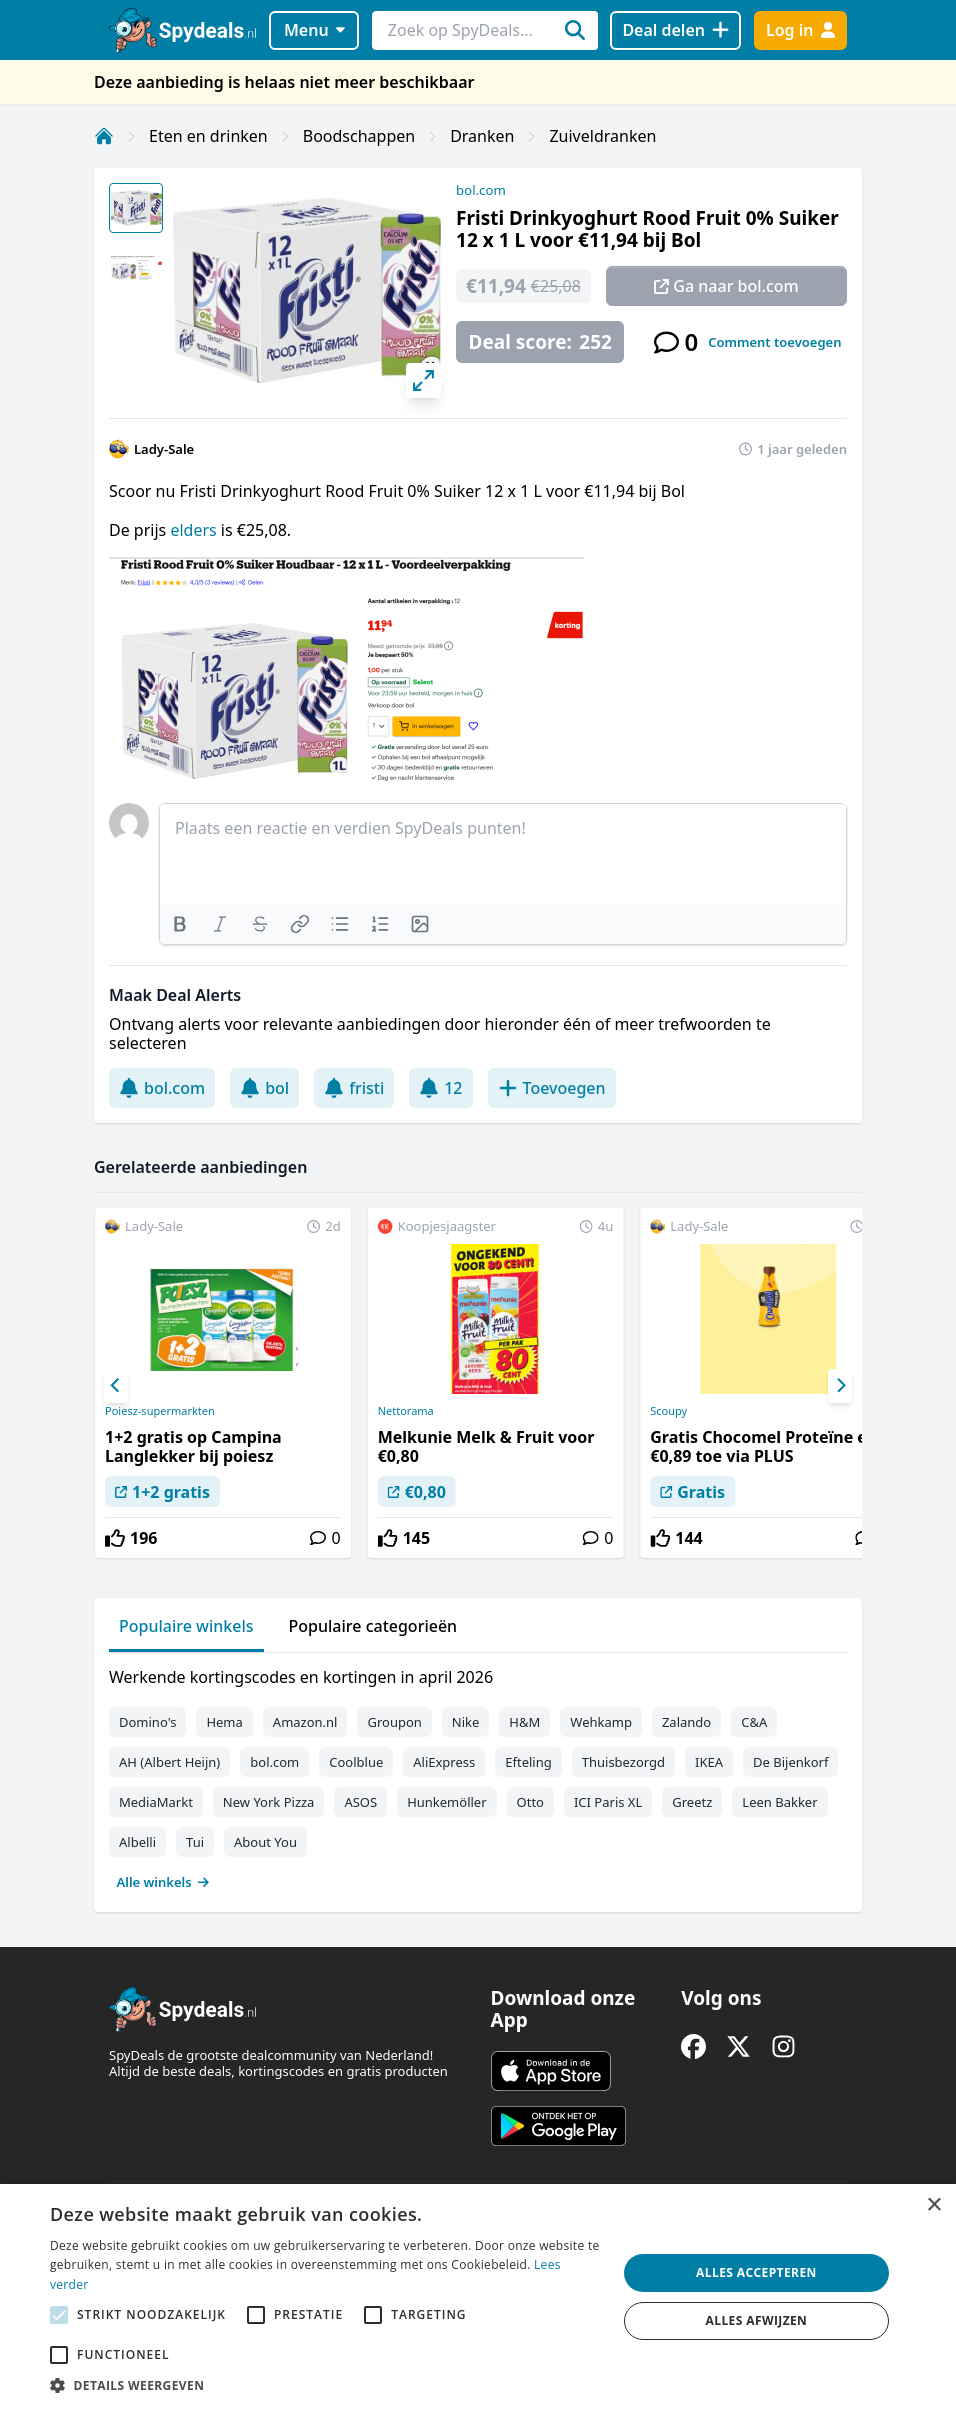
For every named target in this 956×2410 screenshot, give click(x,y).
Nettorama (406, 1411)
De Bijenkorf (790, 1762)
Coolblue (356, 1762)
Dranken (482, 136)
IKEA (709, 1762)
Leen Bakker (779, 1802)
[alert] (478, 2297)
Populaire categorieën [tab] (373, 1626)
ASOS (360, 1802)
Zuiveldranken (602, 136)
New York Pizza (269, 1802)
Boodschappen (359, 136)
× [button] (933, 2205)
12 (440, 1088)
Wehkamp (601, 1722)
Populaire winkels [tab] (186, 1626)
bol (264, 1088)
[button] (325, 2385)
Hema (224, 1722)
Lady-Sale (164, 449)
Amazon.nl (305, 1722)
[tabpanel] (478, 1775)
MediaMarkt (156, 1802)
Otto (530, 1802)
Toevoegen (552, 1088)
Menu (314, 30)
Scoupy (668, 1411)
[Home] (104, 136)
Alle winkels (163, 1882)
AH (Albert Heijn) (169, 1762)
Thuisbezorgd (623, 1762)
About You (265, 1842)
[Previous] (116, 1386)
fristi (354, 1088)
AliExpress (444, 1762)
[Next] (840, 1386)
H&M (524, 1722)
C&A (754, 1722)
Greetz (692, 1802)
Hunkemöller (446, 1802)
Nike (466, 1722)
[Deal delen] (675, 30)
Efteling (528, 1762)
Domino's (147, 1722)
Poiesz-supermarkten (160, 1411)
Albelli (137, 1842)
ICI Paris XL (608, 1802)
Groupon (394, 1722)
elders (195, 530)
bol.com (481, 190)
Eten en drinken (208, 136)
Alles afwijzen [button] (757, 2320)
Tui (195, 1842)
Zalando (686, 1722)
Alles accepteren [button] (756, 2272)
